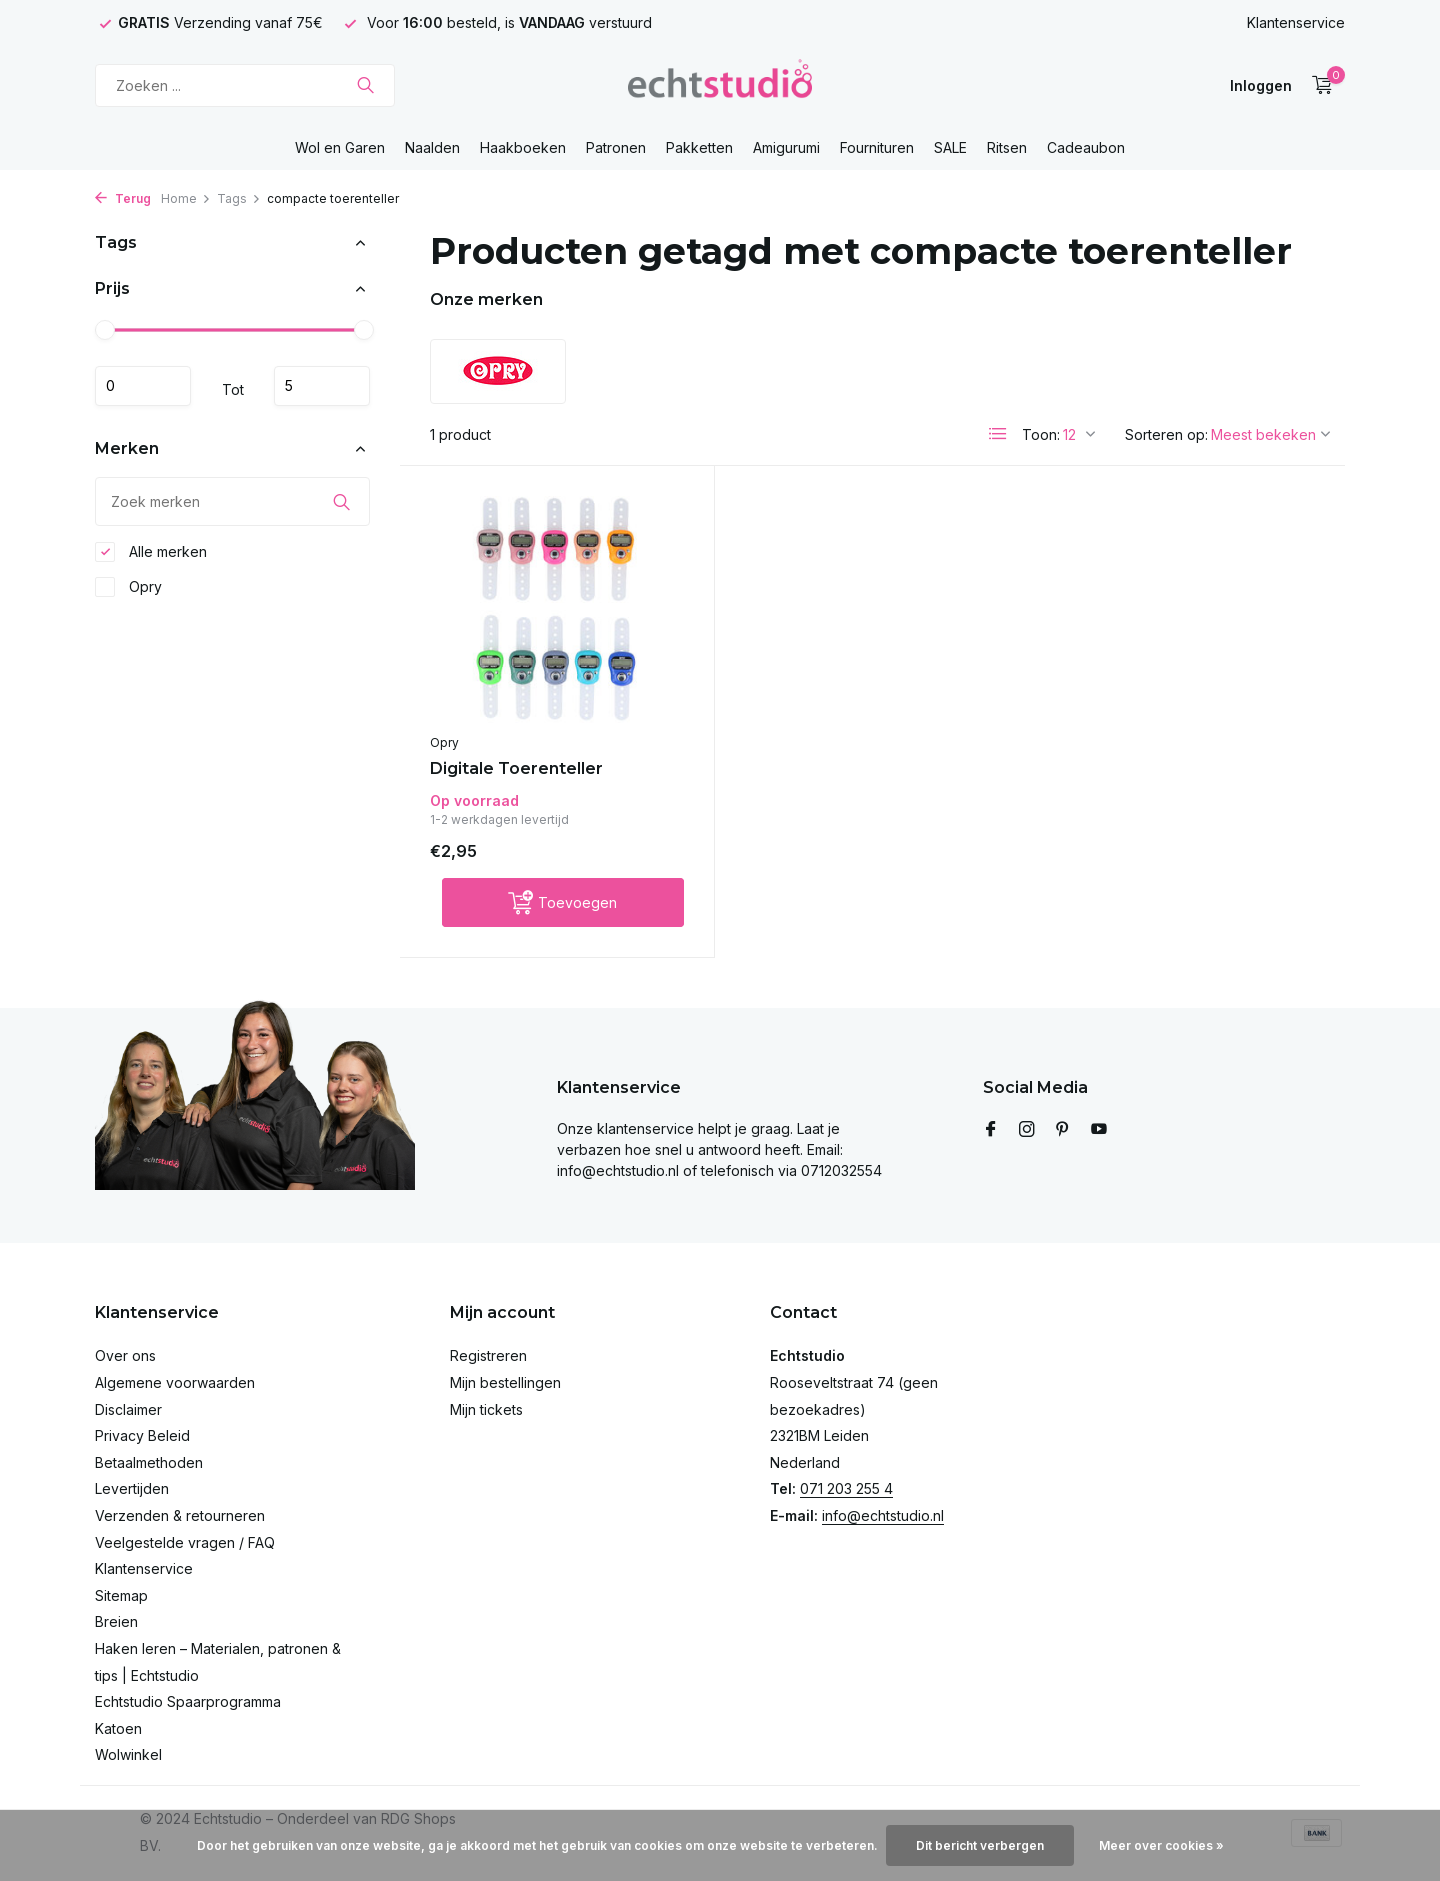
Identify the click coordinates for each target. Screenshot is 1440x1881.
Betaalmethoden (149, 1462)
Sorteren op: (1166, 434)
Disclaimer (128, 1409)
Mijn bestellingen (505, 1382)
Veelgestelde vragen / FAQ (185, 1542)
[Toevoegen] (563, 902)
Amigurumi (786, 147)
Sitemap (121, 1595)
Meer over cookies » (1161, 1845)
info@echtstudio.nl (883, 1515)
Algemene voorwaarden (175, 1382)
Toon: (1041, 434)
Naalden (432, 147)
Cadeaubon (1086, 147)
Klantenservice (1296, 22)
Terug (123, 198)
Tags (239, 198)
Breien (116, 1621)
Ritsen (1007, 147)
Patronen (616, 147)
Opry (128, 587)
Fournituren (877, 147)
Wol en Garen (340, 147)
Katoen (118, 1728)
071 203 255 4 (846, 1488)
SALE (950, 147)
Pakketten (699, 147)
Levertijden (132, 1488)
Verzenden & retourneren (180, 1515)
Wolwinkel (128, 1754)
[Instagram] (1027, 1130)
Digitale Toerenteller (516, 768)
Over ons (125, 1355)
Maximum (322, 386)
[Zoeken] (245, 85)
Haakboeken (523, 147)
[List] (998, 434)
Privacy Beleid (142, 1435)
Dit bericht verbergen (980, 1845)
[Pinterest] (1063, 1130)
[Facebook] (991, 1130)
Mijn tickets (486, 1409)
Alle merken (151, 552)
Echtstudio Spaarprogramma (188, 1701)
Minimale (143, 386)
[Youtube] (1099, 1130)
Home (186, 198)
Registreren (488, 1355)
